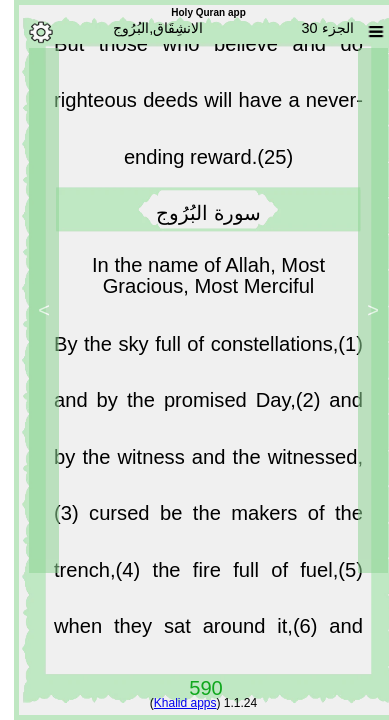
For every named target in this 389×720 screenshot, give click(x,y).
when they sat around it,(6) (177, 631)
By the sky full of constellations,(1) (194, 349)
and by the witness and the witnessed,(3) (194, 461)
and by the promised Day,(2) (177, 405)
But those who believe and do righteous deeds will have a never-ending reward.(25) (194, 105)
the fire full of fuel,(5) (244, 575)
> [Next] (30, 310)
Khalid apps (171, 703)
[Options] (27, 32)
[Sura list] (362, 32)
